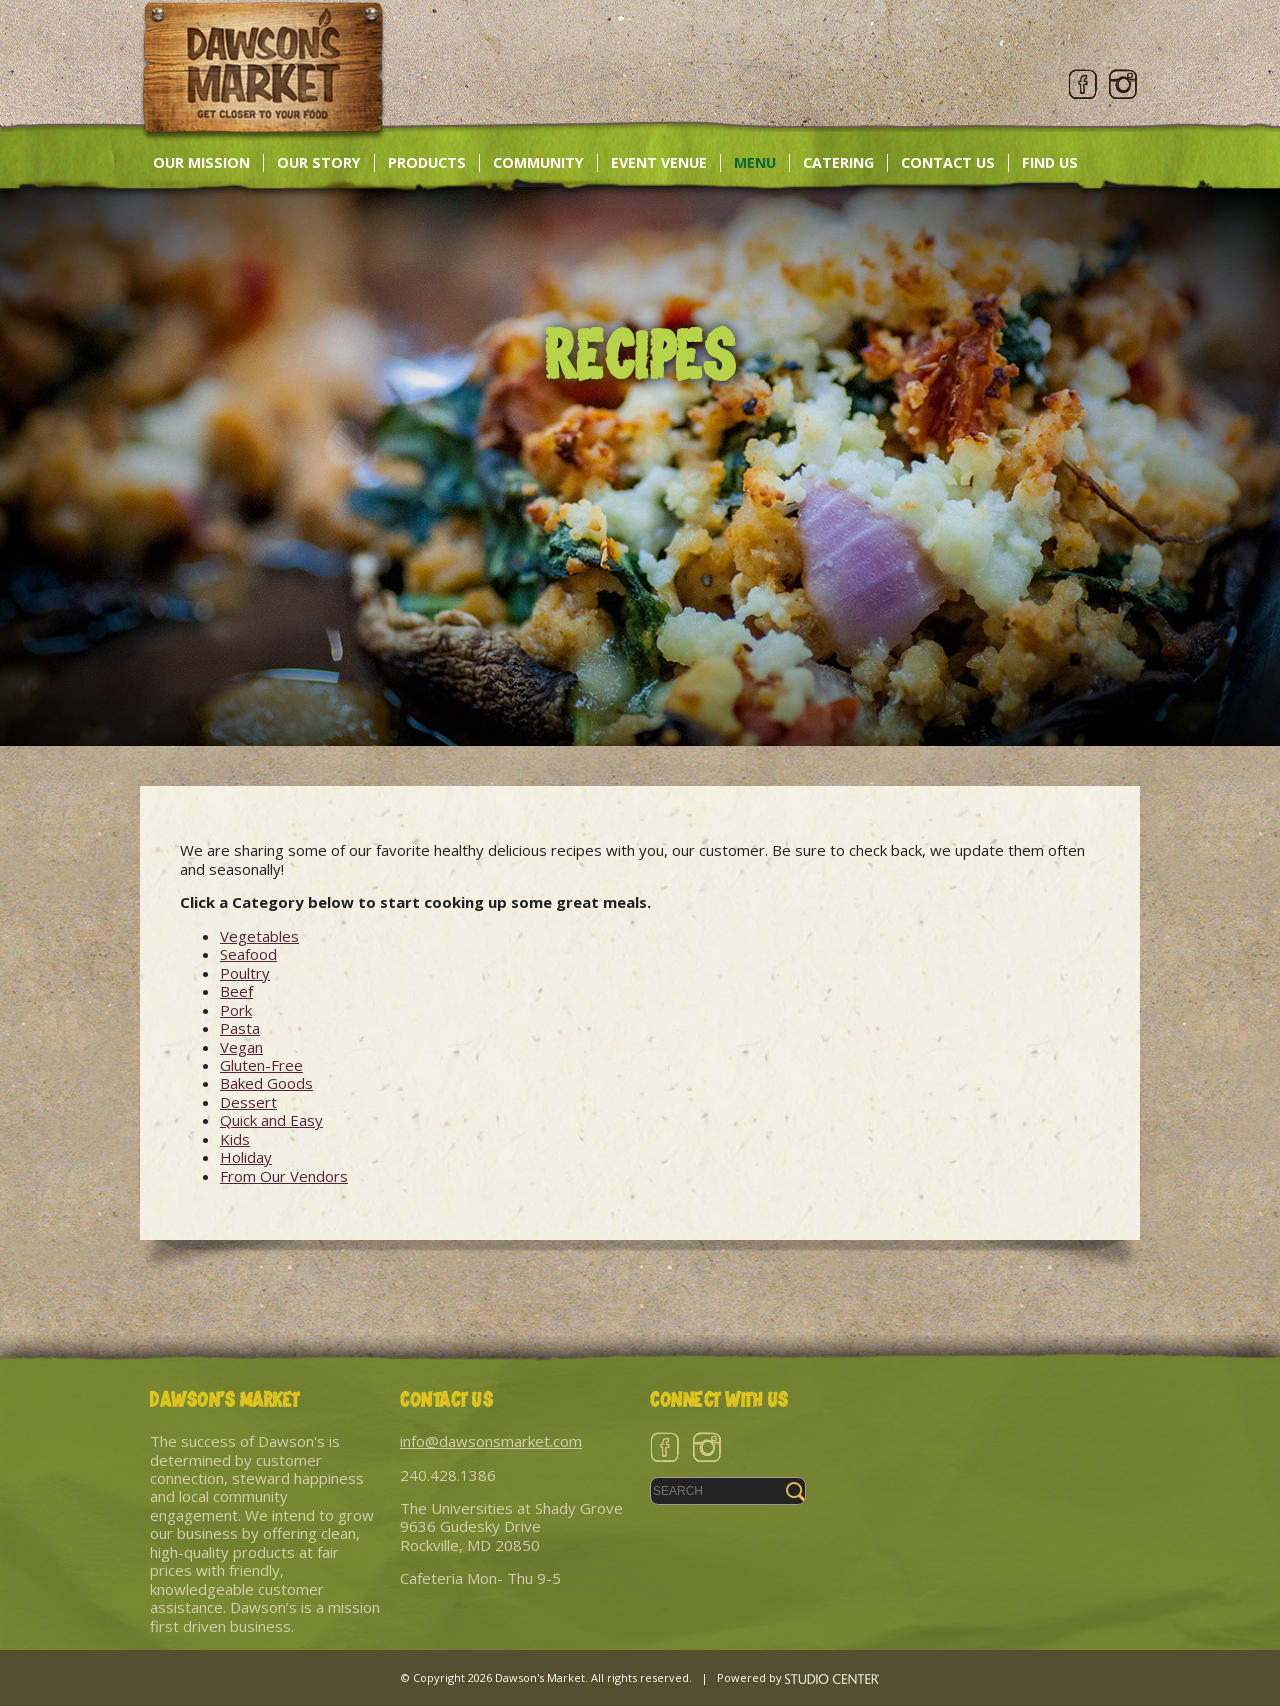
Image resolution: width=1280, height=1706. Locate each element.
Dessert (248, 1102)
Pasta (240, 1028)
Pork (236, 1010)
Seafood (248, 954)
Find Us (1050, 162)
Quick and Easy (271, 1120)
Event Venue (659, 162)
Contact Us (948, 162)
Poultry (245, 973)
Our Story (319, 162)
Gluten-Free (261, 1065)
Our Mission (201, 162)
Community (538, 162)
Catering (838, 162)
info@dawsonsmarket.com (491, 1441)
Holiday (246, 1157)
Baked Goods (266, 1083)
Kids (235, 1139)
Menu (755, 162)
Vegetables (259, 936)
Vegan (241, 1047)
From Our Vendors (284, 1176)
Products (427, 162)
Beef (236, 991)
